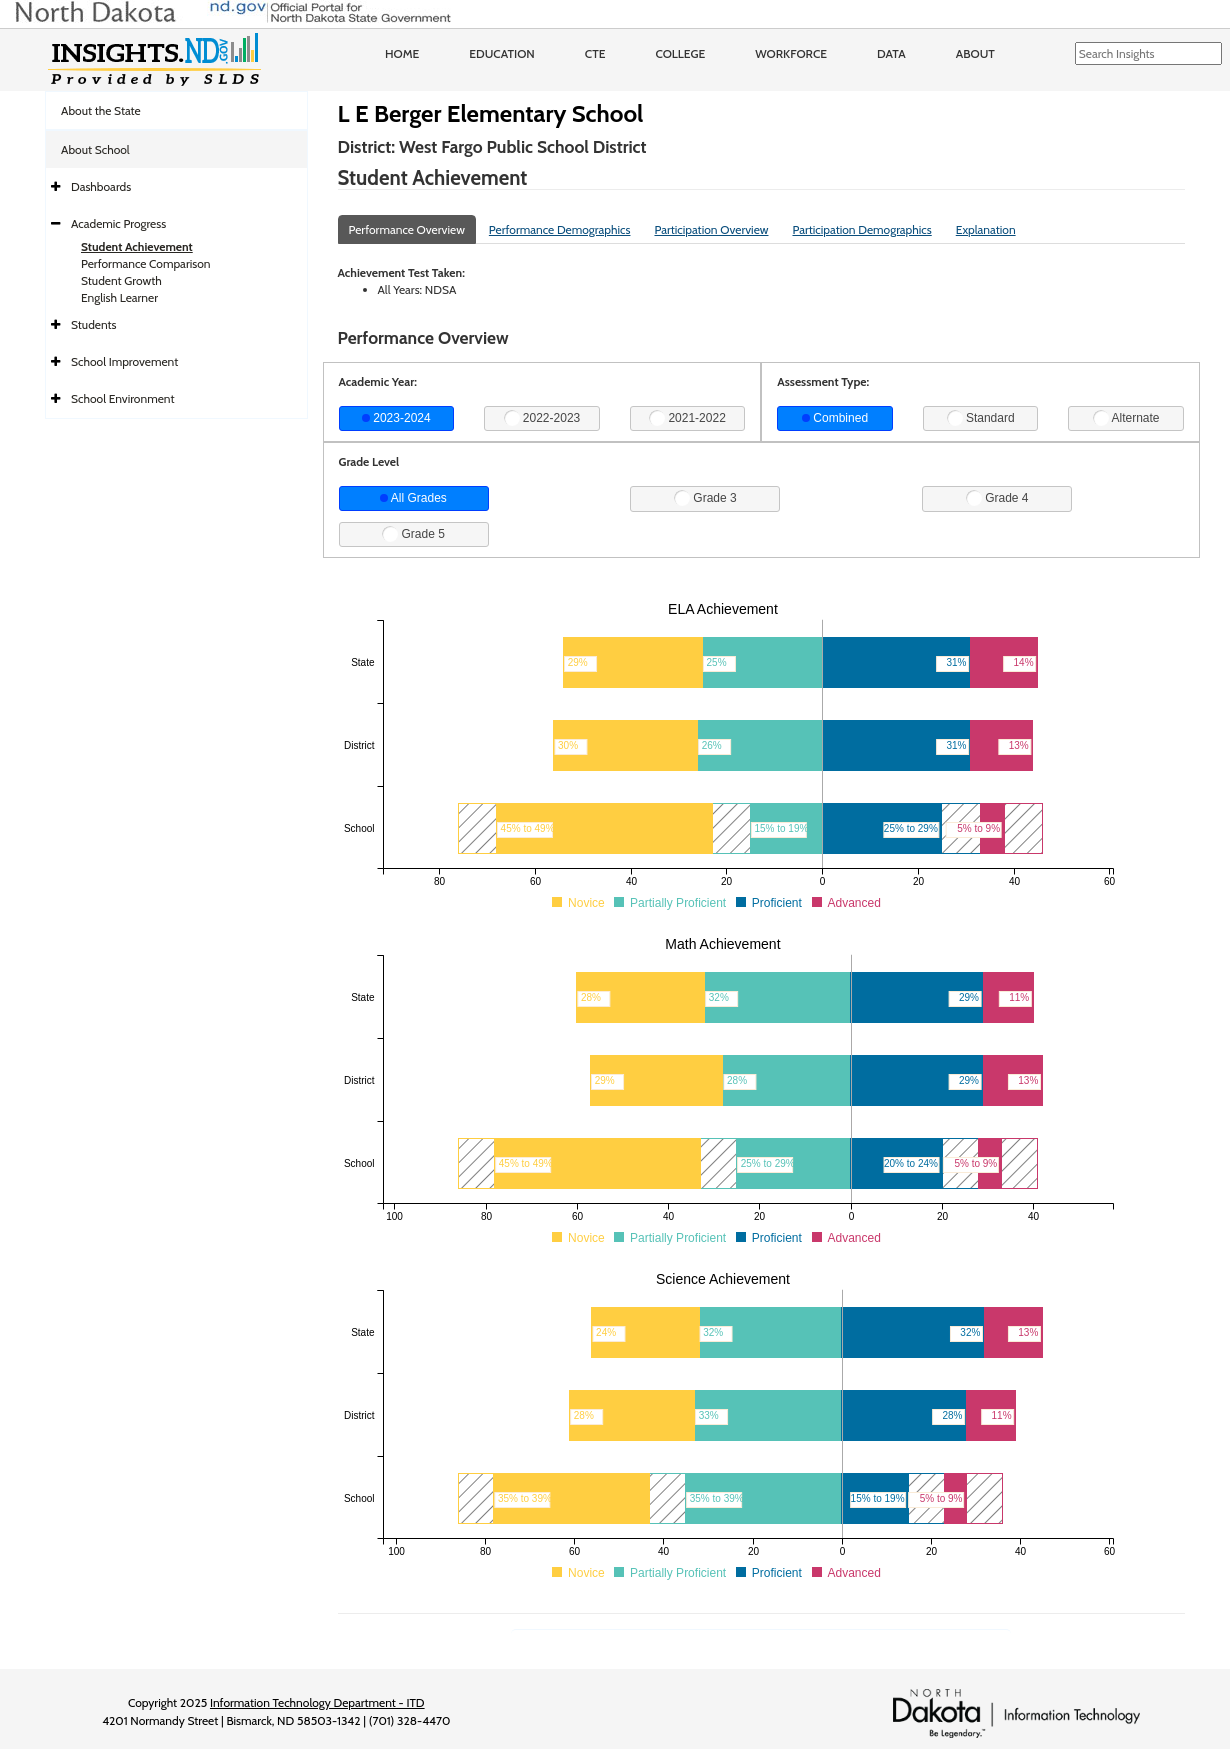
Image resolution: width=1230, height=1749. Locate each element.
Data (891, 53)
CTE (595, 53)
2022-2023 (542, 418)
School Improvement (124, 361)
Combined (835, 418)
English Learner (119, 297)
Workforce (791, 53)
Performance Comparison (146, 263)
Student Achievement (137, 246)
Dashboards (101, 186)
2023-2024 (396, 418)
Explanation (986, 229)
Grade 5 (413, 534)
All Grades (413, 498)
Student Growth (121, 280)
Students (94, 324)
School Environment (123, 398)
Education (502, 53)
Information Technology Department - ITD (317, 1702)
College (680, 53)
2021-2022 (687, 418)
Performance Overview (407, 229)
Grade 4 (997, 498)
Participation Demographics (861, 229)
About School (95, 149)
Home (402, 53)
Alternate (1126, 418)
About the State (101, 110)
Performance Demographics (560, 229)
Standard (981, 418)
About (975, 53)
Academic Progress (118, 223)
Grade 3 (705, 498)
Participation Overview (711, 229)
